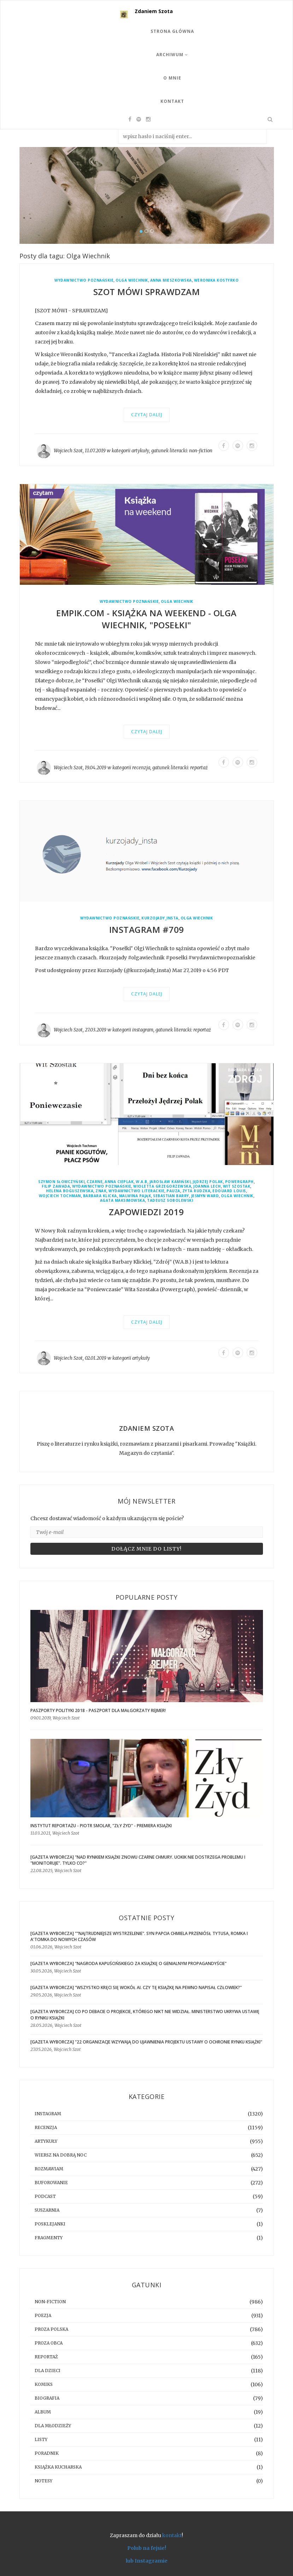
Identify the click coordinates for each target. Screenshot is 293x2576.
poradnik (47, 2453)
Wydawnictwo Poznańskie (83, 280)
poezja (43, 2315)
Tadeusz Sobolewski (170, 1200)
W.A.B (141, 1182)
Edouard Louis (229, 1191)
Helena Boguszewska (69, 1191)
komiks (44, 2384)
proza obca (49, 2343)
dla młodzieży (53, 2425)
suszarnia (47, 2210)
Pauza (173, 1191)
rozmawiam (49, 2168)
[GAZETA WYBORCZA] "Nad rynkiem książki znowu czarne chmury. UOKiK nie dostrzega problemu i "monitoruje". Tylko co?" (137, 1860)
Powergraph (239, 1182)
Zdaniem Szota (154, 11)
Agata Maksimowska (122, 1200)
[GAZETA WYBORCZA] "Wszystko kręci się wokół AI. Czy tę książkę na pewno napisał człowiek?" (136, 1987)
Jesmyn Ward (205, 1196)
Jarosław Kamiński (170, 1182)
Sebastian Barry (171, 1196)
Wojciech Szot (68, 451)
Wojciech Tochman (60, 1196)
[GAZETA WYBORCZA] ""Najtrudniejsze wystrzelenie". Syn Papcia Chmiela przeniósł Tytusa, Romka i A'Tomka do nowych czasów (139, 1936)
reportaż (199, 768)
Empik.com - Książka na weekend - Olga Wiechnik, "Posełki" (146, 619)
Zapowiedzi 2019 (146, 1212)
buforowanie (51, 2182)
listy (41, 2439)
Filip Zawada (56, 1186)
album (43, 2412)
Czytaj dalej (146, 415)
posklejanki (50, 2224)
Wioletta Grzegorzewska (162, 1186)
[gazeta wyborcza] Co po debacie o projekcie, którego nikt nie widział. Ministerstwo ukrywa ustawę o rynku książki (144, 2015)
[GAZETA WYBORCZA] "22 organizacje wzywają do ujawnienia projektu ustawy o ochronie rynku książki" (146, 2042)
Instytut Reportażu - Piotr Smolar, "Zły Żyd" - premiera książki (101, 1826)
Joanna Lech (207, 1186)
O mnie (172, 78)
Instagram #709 (146, 929)
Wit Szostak (237, 1186)
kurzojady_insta (159, 918)
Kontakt (172, 101)
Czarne (94, 1182)
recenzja (141, 768)
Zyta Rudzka (196, 1191)
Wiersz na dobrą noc (61, 2155)
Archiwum (172, 55)
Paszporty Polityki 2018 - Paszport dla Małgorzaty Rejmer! (98, 1710)
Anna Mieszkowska (171, 280)
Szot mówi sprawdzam (146, 292)
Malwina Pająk (135, 1196)
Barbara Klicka (100, 1196)
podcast (45, 2196)
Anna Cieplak (119, 1182)
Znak (100, 1191)
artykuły (140, 451)
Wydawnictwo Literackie (136, 1191)
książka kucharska (58, 2467)
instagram (142, 1030)
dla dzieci (47, 2370)
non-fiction (200, 451)
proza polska (51, 2329)
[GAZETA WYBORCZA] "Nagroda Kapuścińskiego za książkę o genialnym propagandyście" (128, 1963)
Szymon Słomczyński (61, 1182)
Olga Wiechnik (132, 280)
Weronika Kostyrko (216, 280)
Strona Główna (172, 31)
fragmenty (49, 2237)
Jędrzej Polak (208, 1182)
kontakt (172, 2535)
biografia (47, 2398)
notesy (43, 2480)
